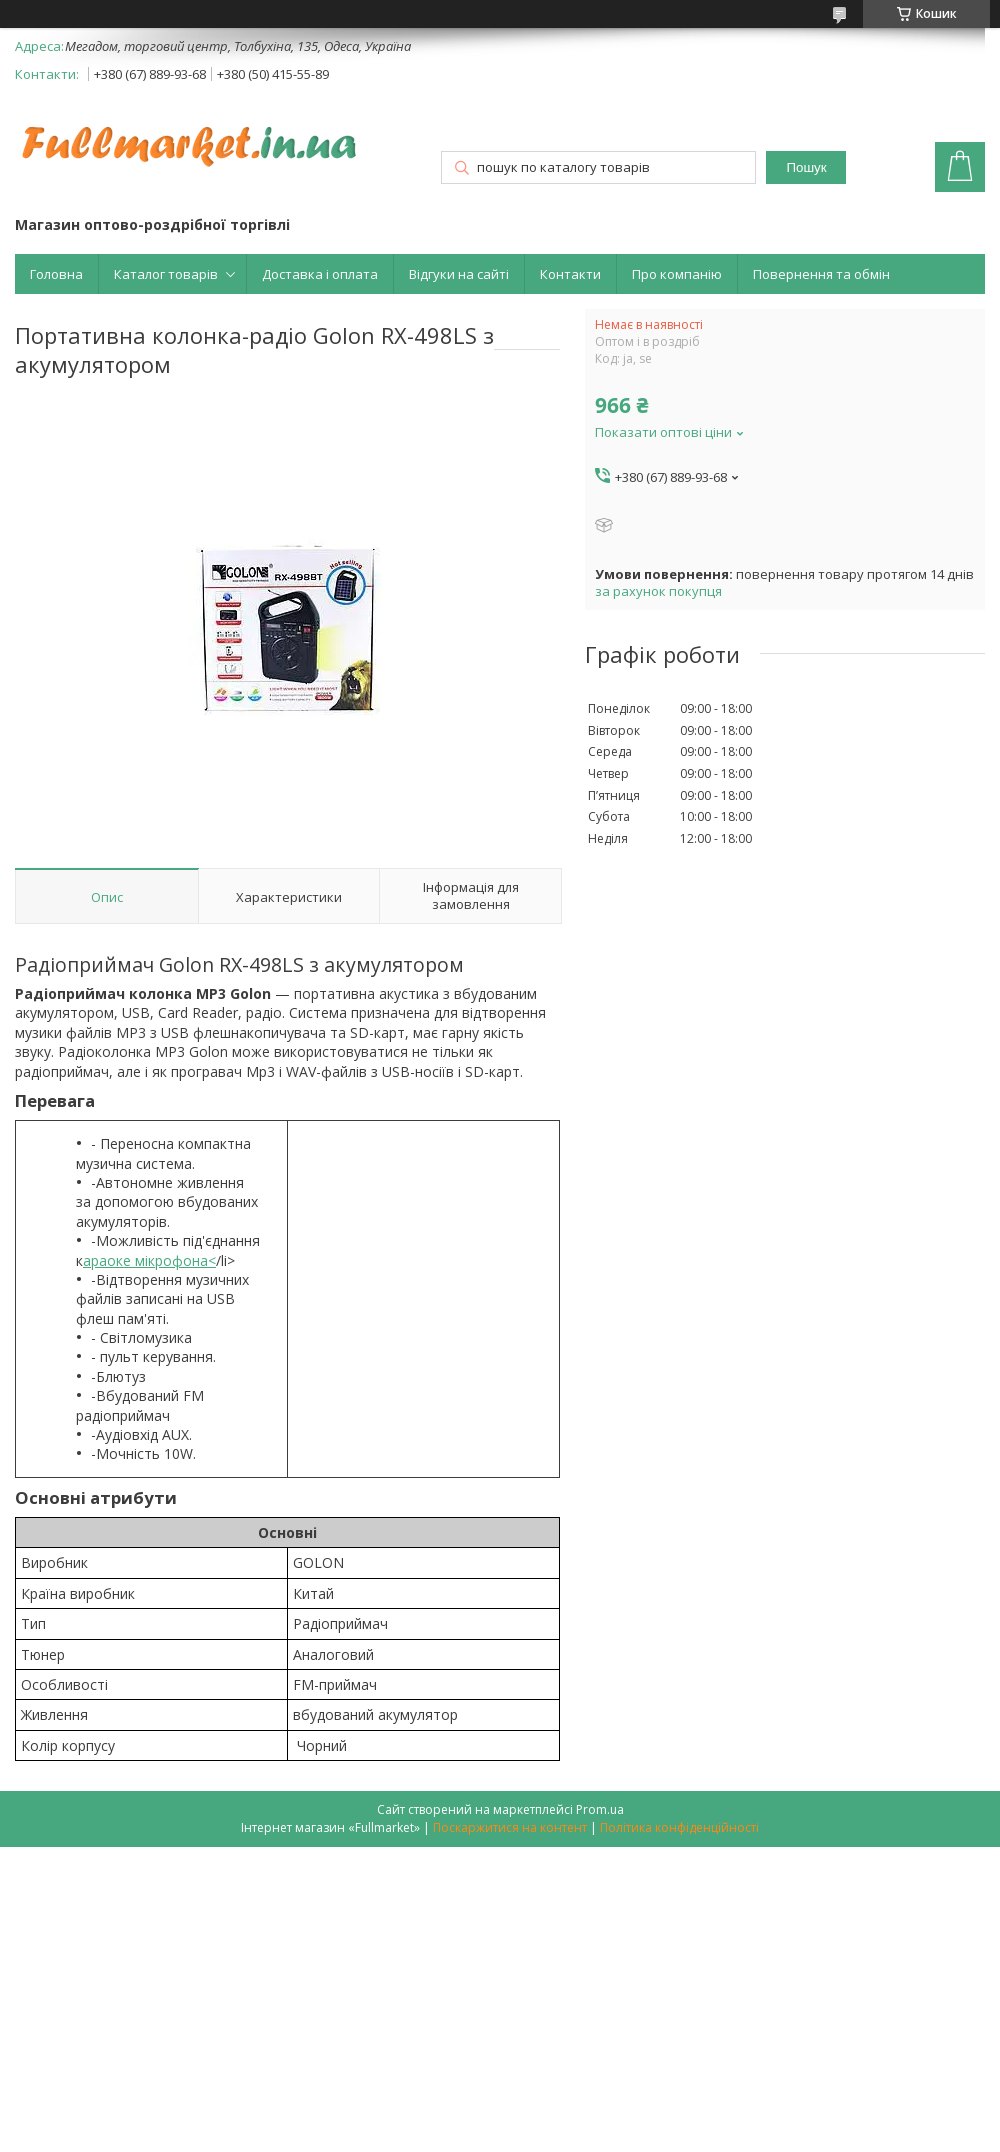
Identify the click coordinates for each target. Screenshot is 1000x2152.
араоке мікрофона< (149, 1260)
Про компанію (677, 274)
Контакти (570, 274)
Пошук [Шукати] (806, 167)
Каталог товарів (166, 274)
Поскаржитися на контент (510, 1827)
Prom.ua (600, 1809)
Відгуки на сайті (459, 274)
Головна (56, 274)
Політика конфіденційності (679, 1827)
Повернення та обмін (821, 274)
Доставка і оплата (320, 274)
